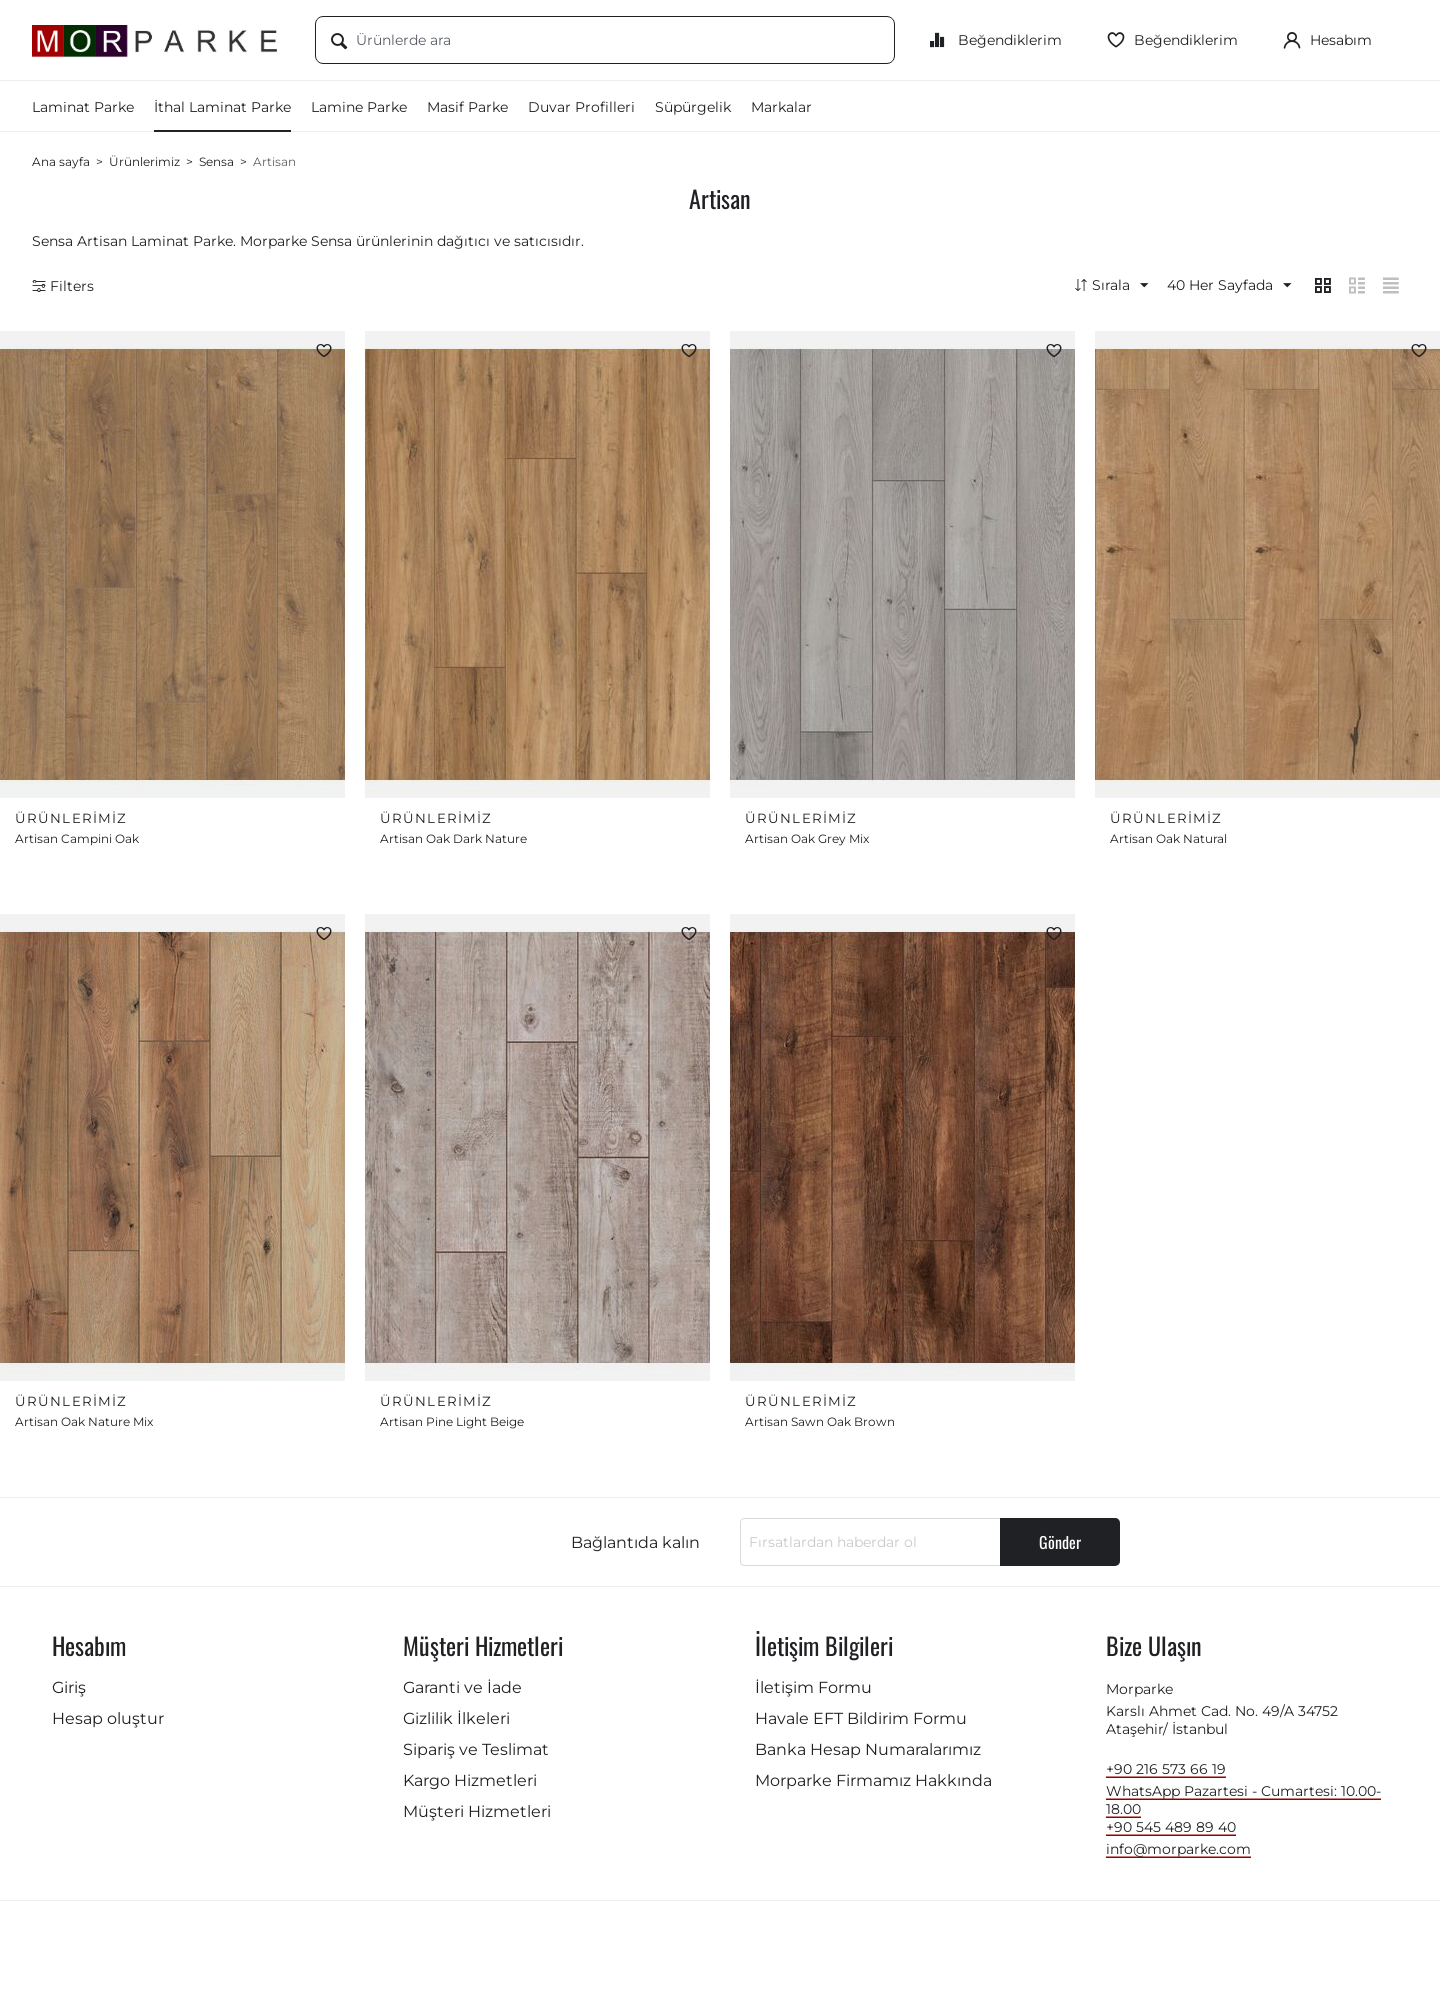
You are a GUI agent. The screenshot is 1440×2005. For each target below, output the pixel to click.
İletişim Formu (813, 1693)
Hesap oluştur (108, 1724)
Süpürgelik (693, 107)
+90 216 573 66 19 (1166, 1775)
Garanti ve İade (462, 1693)
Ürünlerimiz (144, 161)
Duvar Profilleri (581, 107)
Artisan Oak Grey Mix (807, 842)
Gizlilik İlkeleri (456, 1724)
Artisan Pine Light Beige (452, 1427)
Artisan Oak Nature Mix (84, 1427)
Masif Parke (467, 107)
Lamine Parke (359, 107)
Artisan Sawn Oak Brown (820, 1427)
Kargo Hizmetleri (470, 1786)
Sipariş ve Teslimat (476, 1755)
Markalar (781, 107)
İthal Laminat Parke (222, 107)
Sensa (216, 161)
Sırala (1094, 286)
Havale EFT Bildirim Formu (861, 1724)
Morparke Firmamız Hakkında (873, 1786)
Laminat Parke (83, 107)
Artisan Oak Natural (1168, 842)
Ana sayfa (61, 161)
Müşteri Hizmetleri (477, 1817)
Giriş (69, 1693)
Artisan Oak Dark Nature (453, 842)
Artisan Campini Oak (77, 842)
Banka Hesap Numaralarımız (868, 1755)
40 (1216, 286)
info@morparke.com (1178, 1855)
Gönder (1060, 1548)
